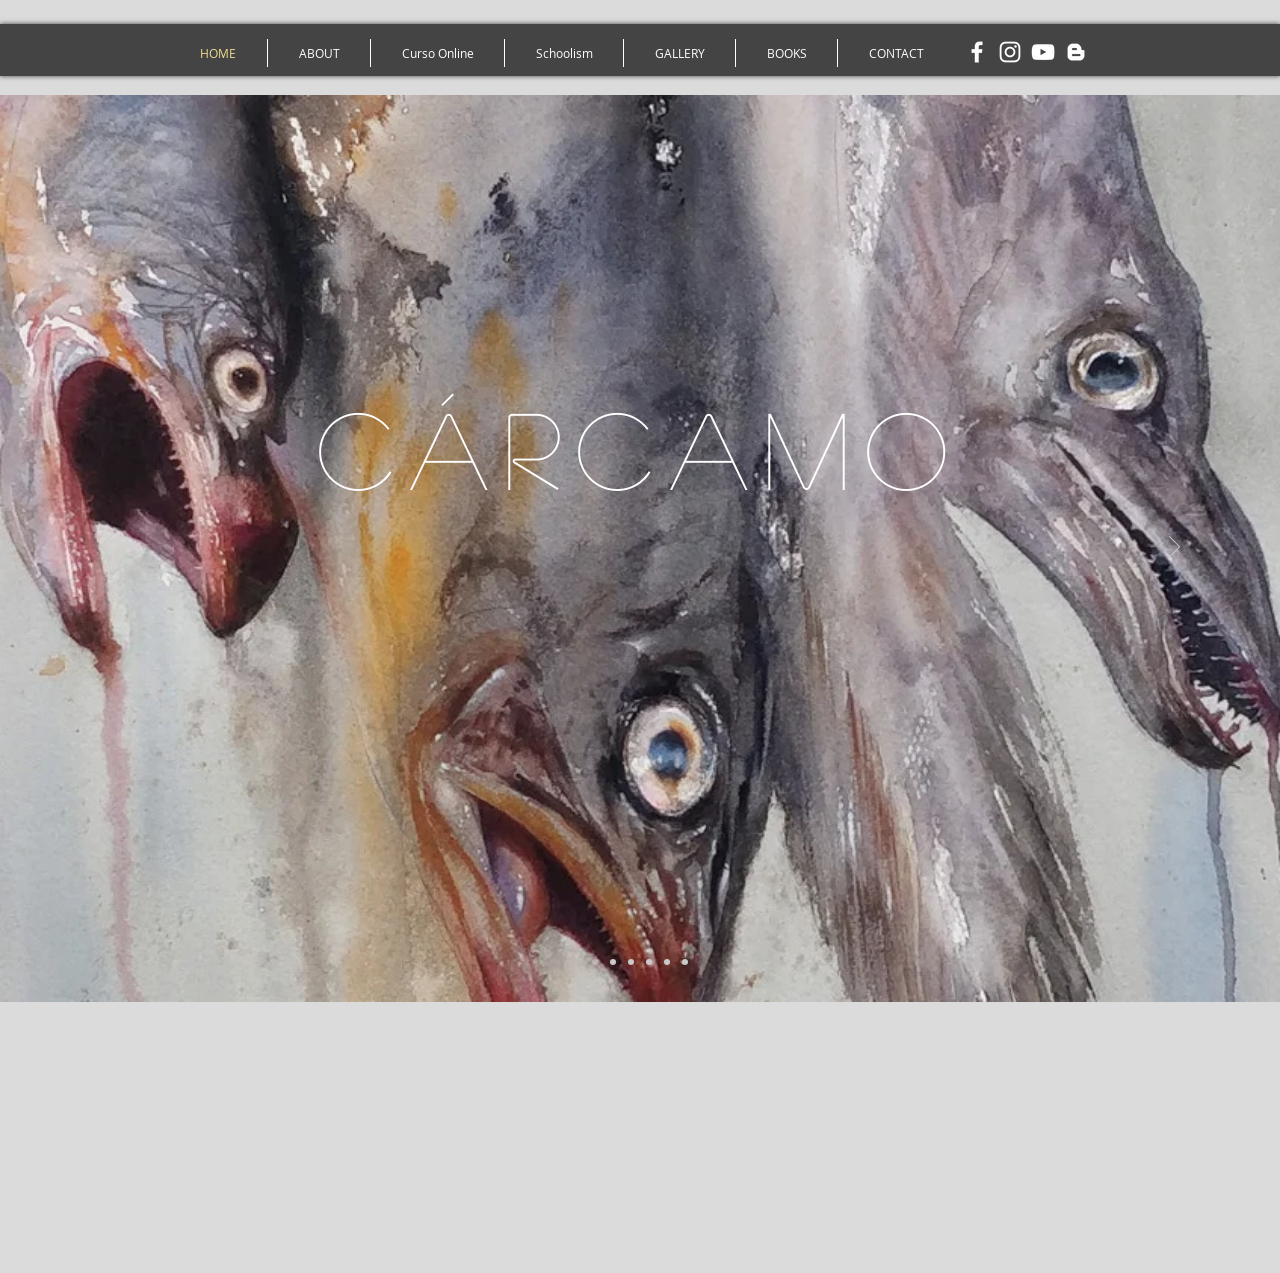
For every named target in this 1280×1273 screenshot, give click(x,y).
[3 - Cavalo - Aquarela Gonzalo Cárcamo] (631, 962)
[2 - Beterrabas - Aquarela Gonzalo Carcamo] (613, 962)
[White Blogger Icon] (1076, 52)
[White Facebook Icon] (977, 52)
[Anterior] (105, 548)
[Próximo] (1174, 548)
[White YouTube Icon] (1043, 52)
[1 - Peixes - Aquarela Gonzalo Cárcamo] (595, 962)
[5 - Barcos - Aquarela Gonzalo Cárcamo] (667, 962)
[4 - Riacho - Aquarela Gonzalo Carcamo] (649, 962)
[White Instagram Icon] (1010, 52)
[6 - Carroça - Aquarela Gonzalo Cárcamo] (685, 962)
